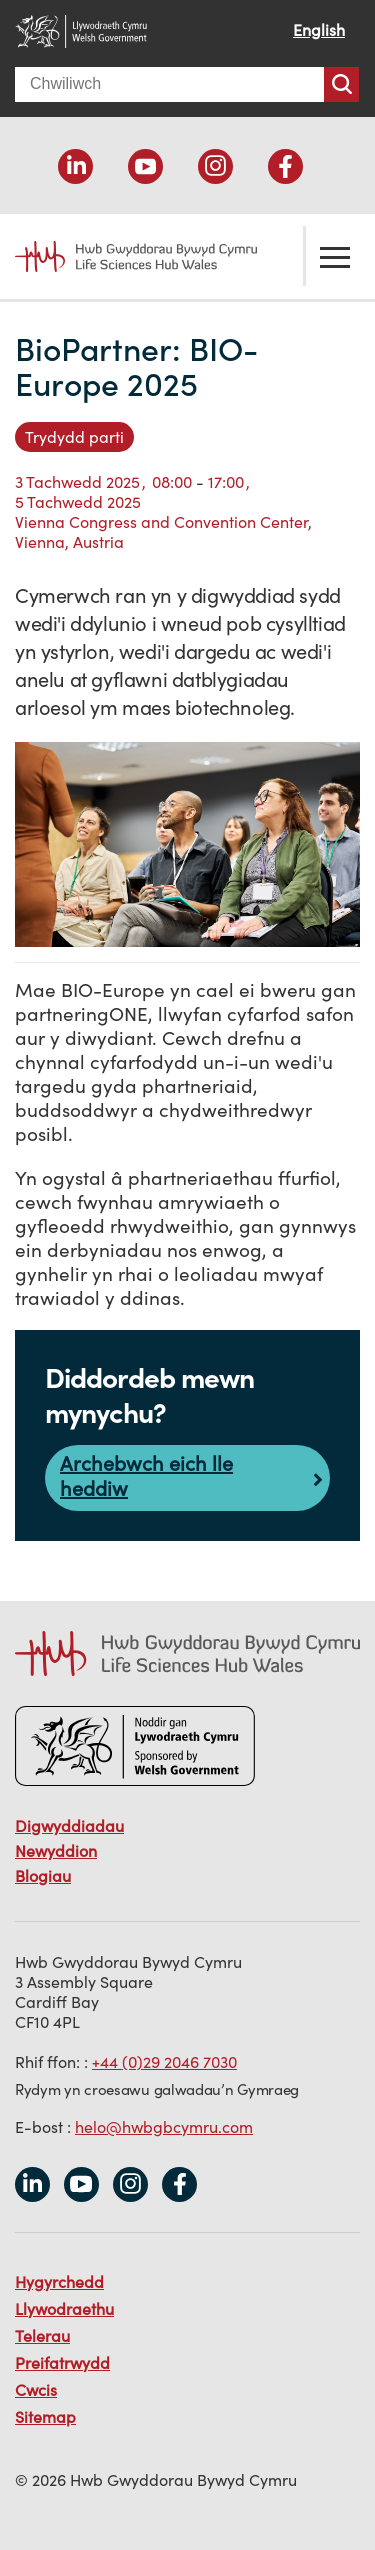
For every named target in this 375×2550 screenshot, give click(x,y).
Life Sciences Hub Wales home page (125, 256)
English (319, 30)
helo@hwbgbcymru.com (164, 2127)
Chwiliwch (341, 84)
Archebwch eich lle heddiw (146, 1476)
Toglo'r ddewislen (335, 256)
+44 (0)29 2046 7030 (164, 2062)
